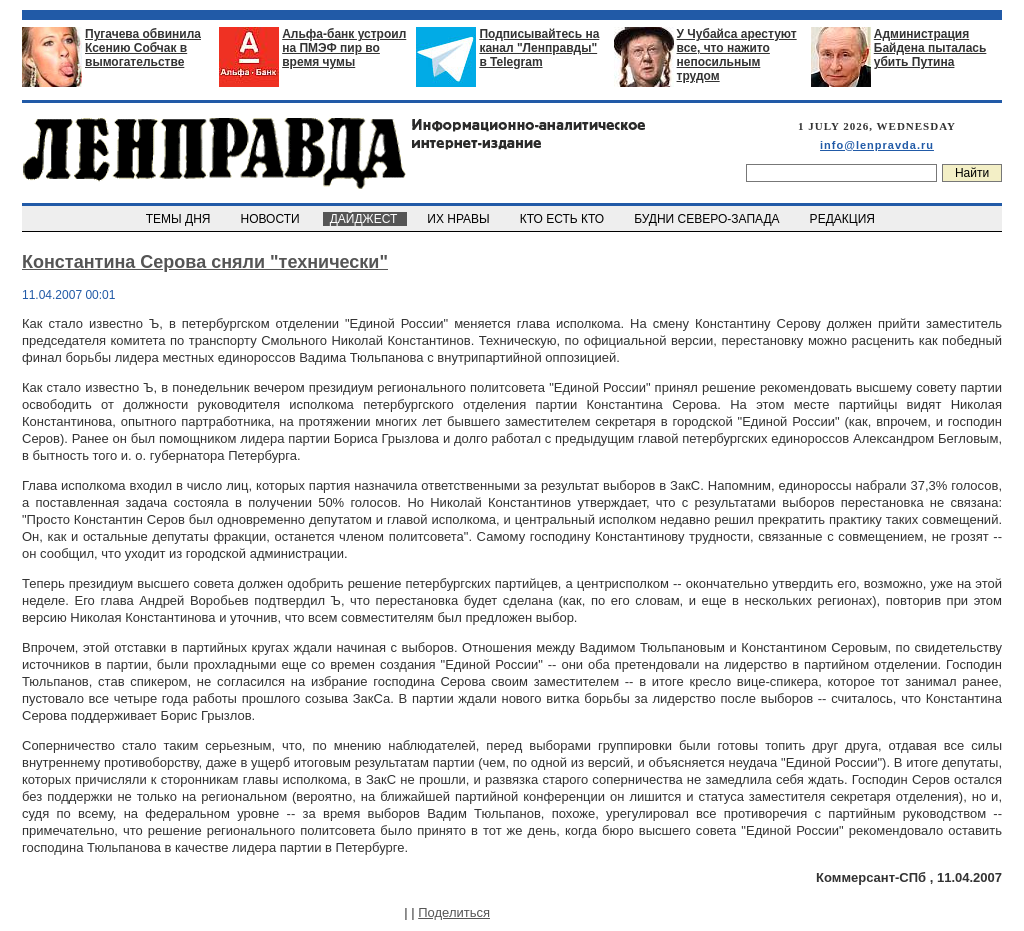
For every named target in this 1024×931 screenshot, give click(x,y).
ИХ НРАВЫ (460, 219)
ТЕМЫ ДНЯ (179, 219)
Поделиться (454, 912)
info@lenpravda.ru (877, 145)
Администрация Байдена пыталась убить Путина (930, 48)
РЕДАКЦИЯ (844, 219)
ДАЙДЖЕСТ (365, 219)
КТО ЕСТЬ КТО (563, 219)
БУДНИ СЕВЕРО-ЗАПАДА (708, 219)
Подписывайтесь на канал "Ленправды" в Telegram (539, 48)
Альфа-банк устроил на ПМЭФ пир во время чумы (344, 48)
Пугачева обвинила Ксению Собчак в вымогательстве (143, 48)
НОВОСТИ (272, 219)
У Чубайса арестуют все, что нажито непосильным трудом (737, 55)
